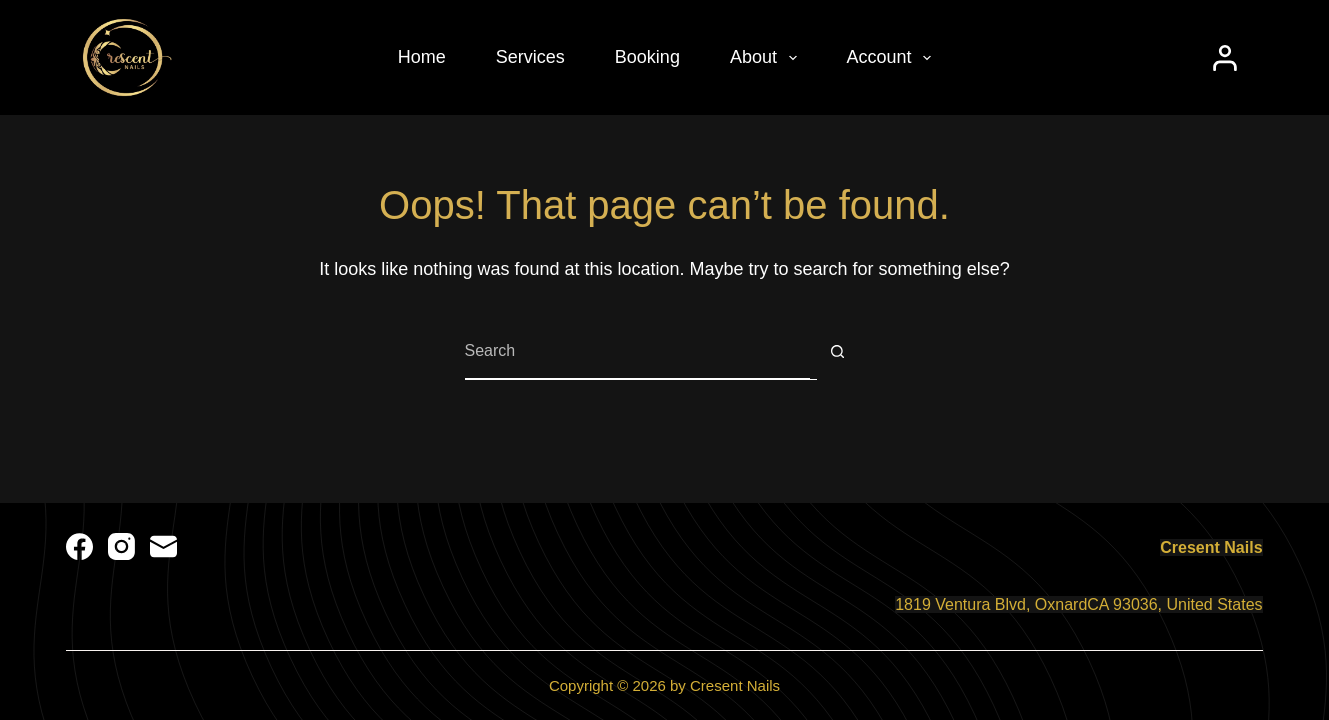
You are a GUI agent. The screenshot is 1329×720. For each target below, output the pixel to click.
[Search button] (837, 351)
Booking (647, 57)
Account (893, 58)
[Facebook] (79, 546)
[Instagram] (121, 546)
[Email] (163, 546)
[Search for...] (637, 351)
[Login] (1225, 58)
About (767, 58)
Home (422, 57)
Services (530, 57)
